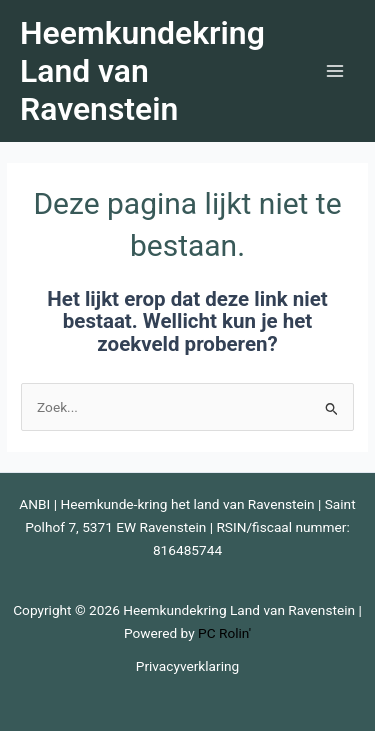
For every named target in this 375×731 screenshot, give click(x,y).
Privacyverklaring (187, 666)
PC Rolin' (224, 633)
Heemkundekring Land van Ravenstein (142, 71)
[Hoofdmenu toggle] (335, 71)
